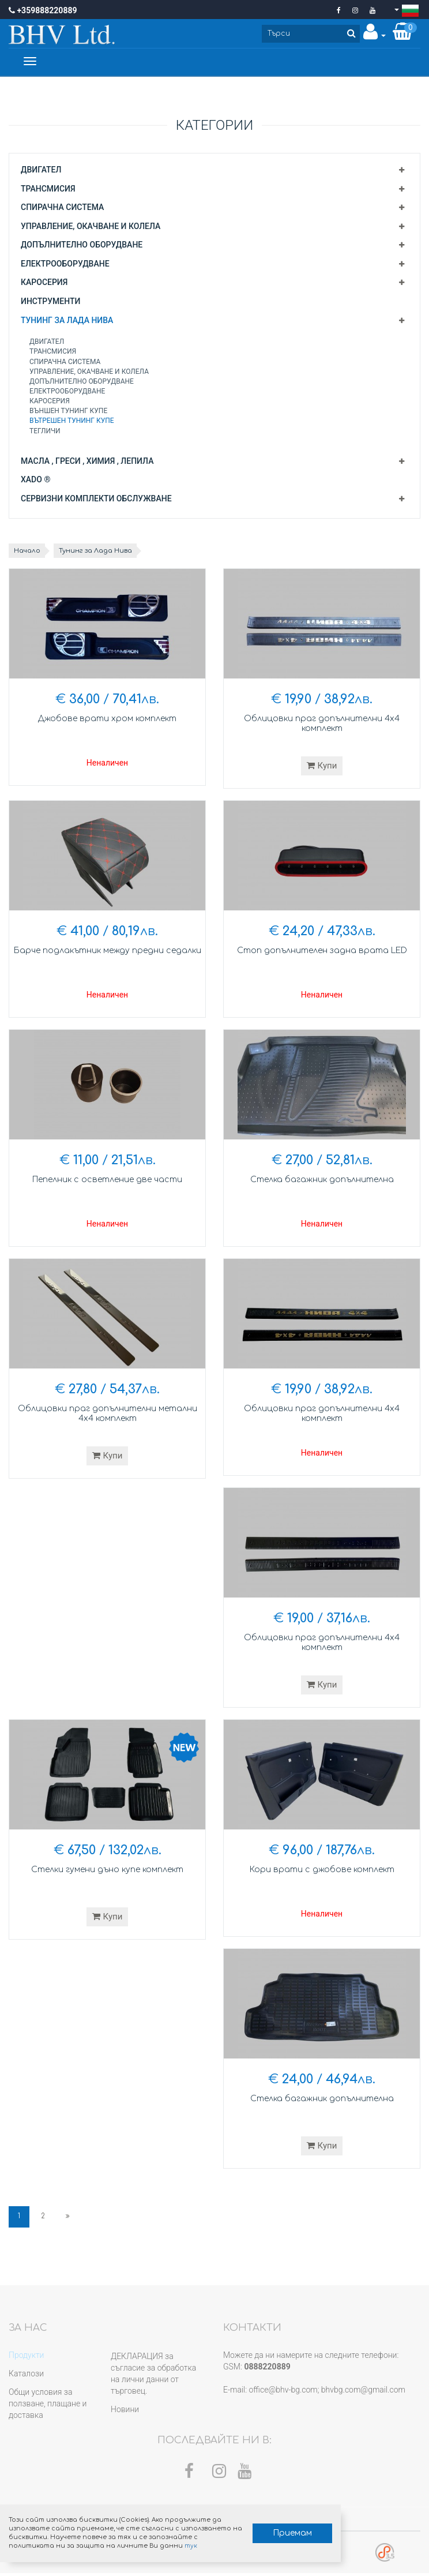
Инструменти (50, 303)
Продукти (26, 2357)
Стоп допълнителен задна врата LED (322, 952)
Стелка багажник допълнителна (321, 1181)
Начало (28, 553)
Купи (322, 767)
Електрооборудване (65, 265)
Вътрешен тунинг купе (71, 423)
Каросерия (44, 284)
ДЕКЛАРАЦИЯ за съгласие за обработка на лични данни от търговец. (153, 2376)
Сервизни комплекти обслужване (96, 500)
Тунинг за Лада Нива (67, 322)
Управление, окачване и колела (90, 228)
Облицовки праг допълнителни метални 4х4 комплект (107, 1415)
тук (176, 2543)
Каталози (26, 2375)
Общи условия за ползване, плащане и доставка (47, 2406)
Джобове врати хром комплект (107, 720)
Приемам (268, 2530)
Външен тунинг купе (68, 413)
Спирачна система (62, 209)
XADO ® (35, 481)
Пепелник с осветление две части (107, 1181)
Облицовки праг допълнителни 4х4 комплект (321, 725)
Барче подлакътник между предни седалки (107, 957)
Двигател (41, 171)
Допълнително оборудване (81, 247)
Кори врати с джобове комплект (321, 1871)
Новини (125, 2411)
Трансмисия (48, 190)
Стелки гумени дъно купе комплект (107, 1871)
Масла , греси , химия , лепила (87, 462)
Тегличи (45, 433)
